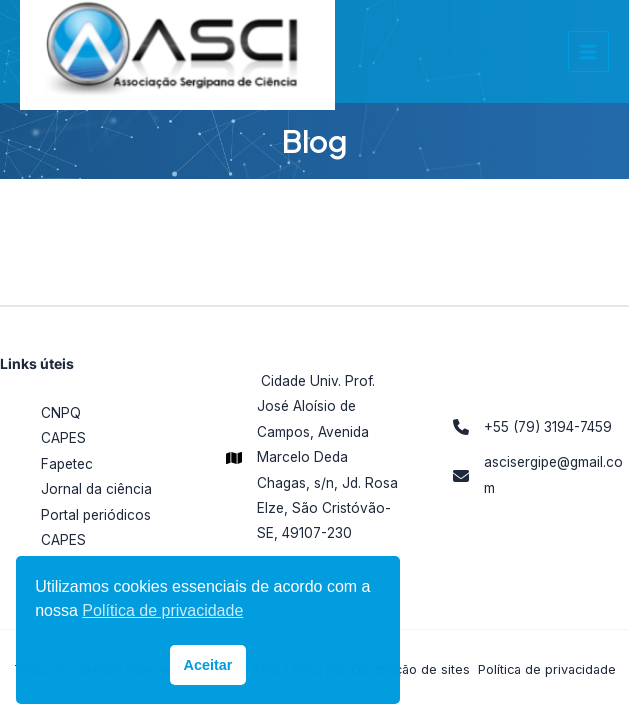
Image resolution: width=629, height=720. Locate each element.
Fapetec (67, 464)
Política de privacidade (547, 669)
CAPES (63, 438)
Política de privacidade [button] (162, 610)
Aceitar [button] (208, 665)
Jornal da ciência (96, 489)
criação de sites (421, 669)
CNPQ (61, 413)
